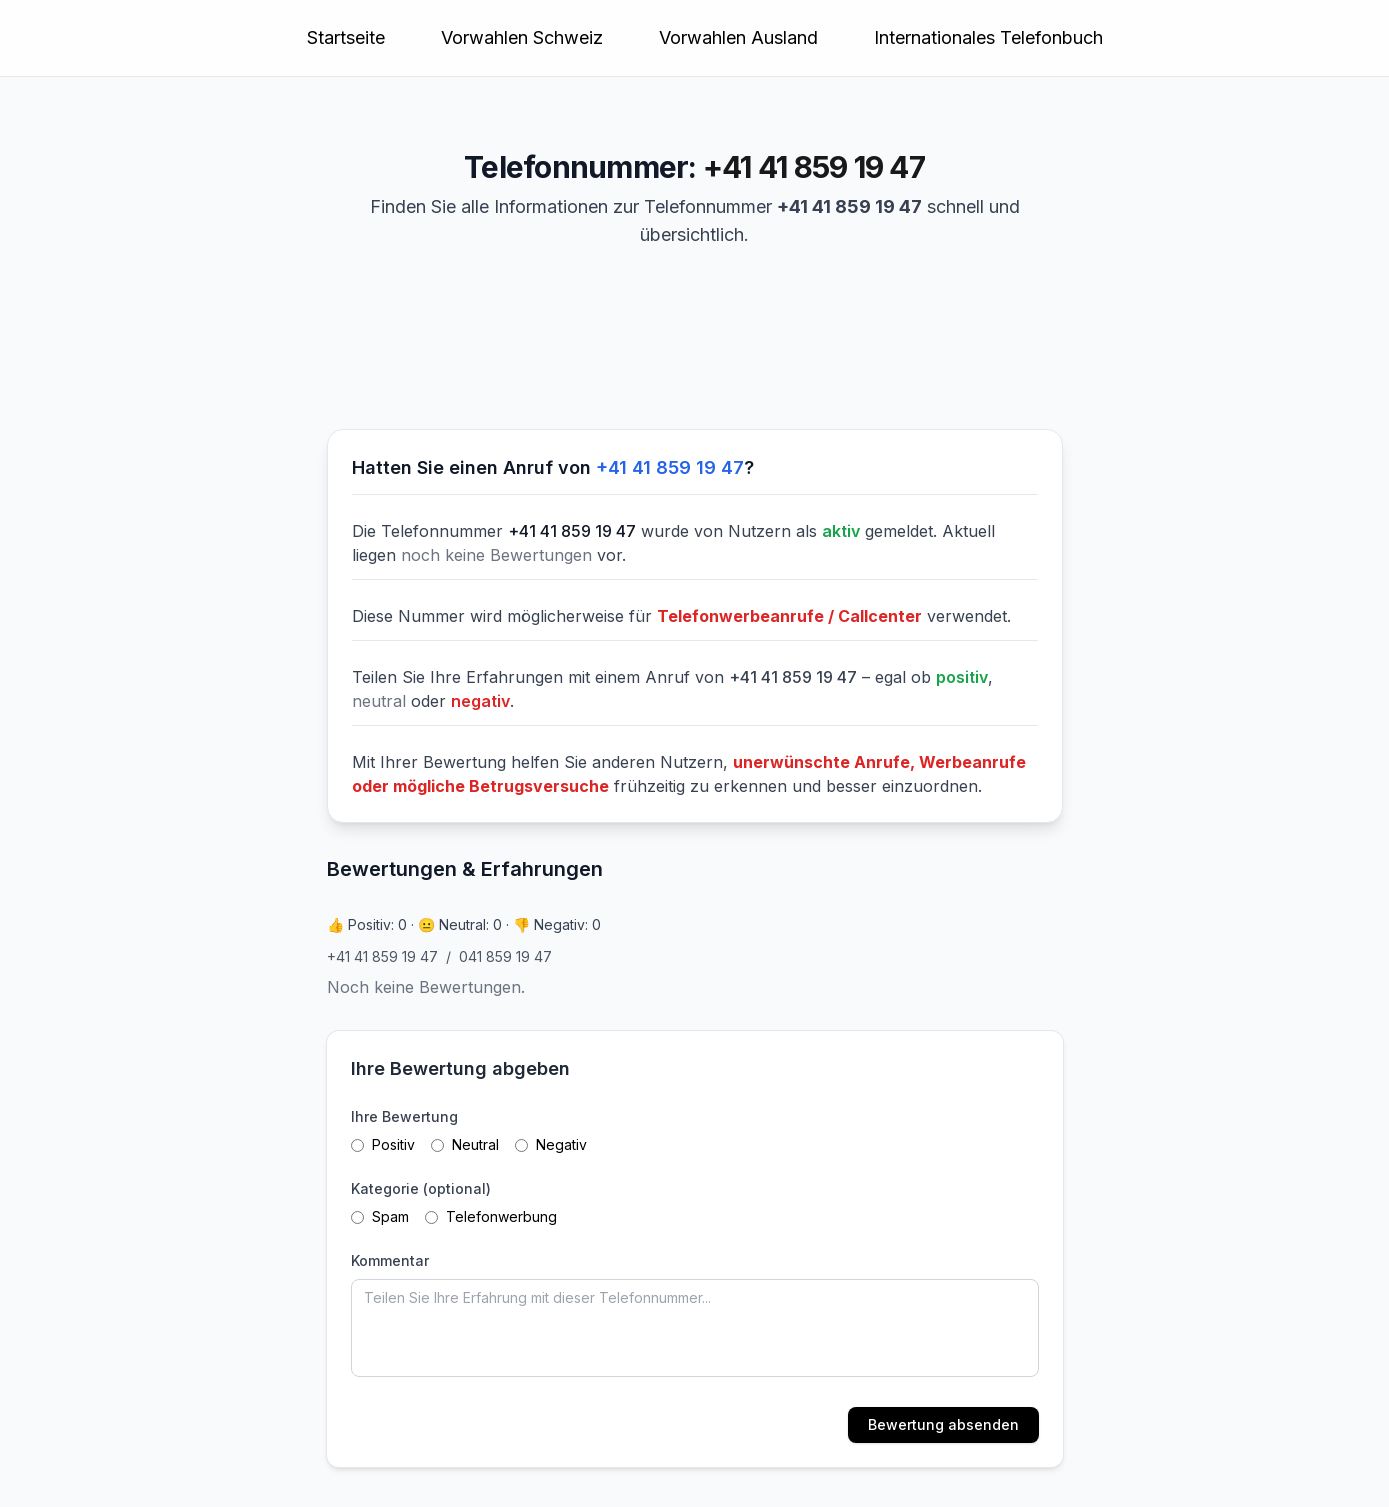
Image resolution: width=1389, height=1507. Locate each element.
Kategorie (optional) (421, 1188)
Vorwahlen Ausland (738, 37)
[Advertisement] (473, 347)
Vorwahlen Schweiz (522, 37)
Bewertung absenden (943, 1424)
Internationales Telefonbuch (988, 37)
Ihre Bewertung (404, 1116)
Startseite (346, 37)
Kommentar (390, 1260)
